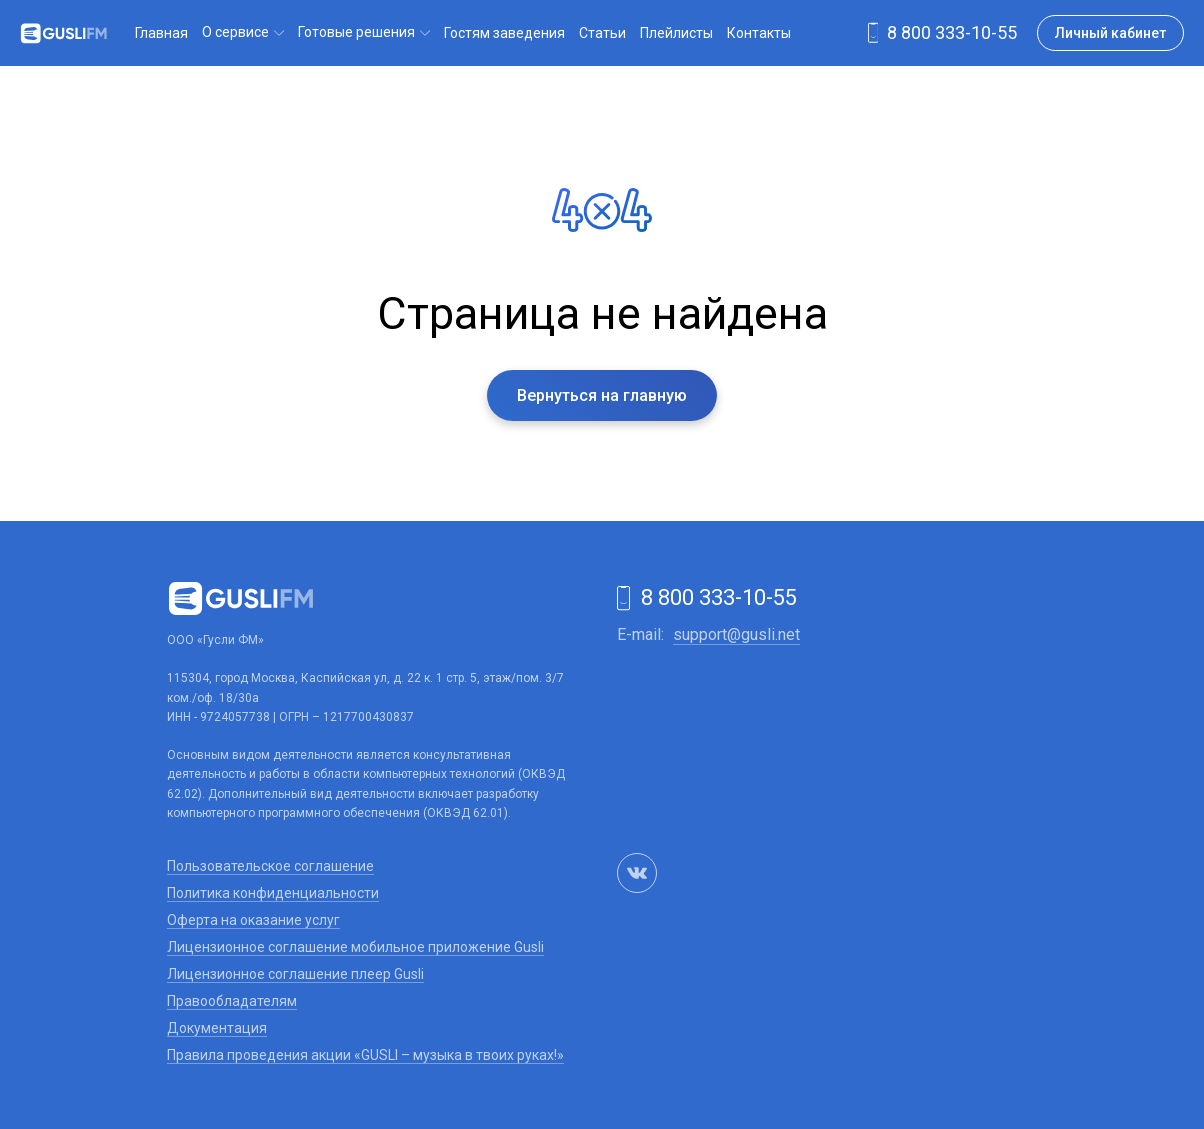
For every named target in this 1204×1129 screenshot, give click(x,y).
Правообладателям (232, 1001)
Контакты (759, 33)
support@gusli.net (736, 634)
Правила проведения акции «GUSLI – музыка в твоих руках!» (365, 1055)
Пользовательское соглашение (270, 866)
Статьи (602, 33)
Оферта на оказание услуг (253, 920)
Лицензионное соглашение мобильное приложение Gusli (355, 947)
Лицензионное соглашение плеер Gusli (295, 974)
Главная (161, 33)
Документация (217, 1028)
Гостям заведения (504, 33)
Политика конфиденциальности (273, 893)
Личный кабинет (1110, 33)
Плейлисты (676, 33)
